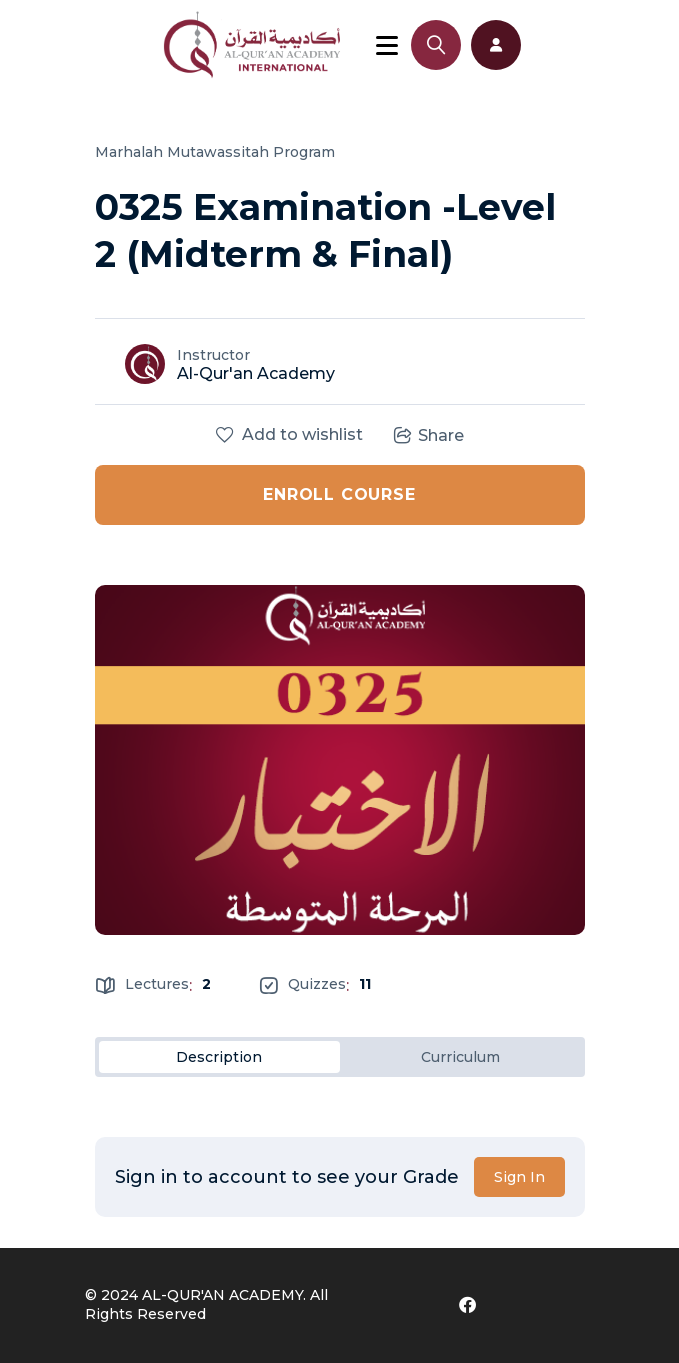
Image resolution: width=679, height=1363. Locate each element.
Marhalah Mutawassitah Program (215, 152)
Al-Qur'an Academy (256, 373)
